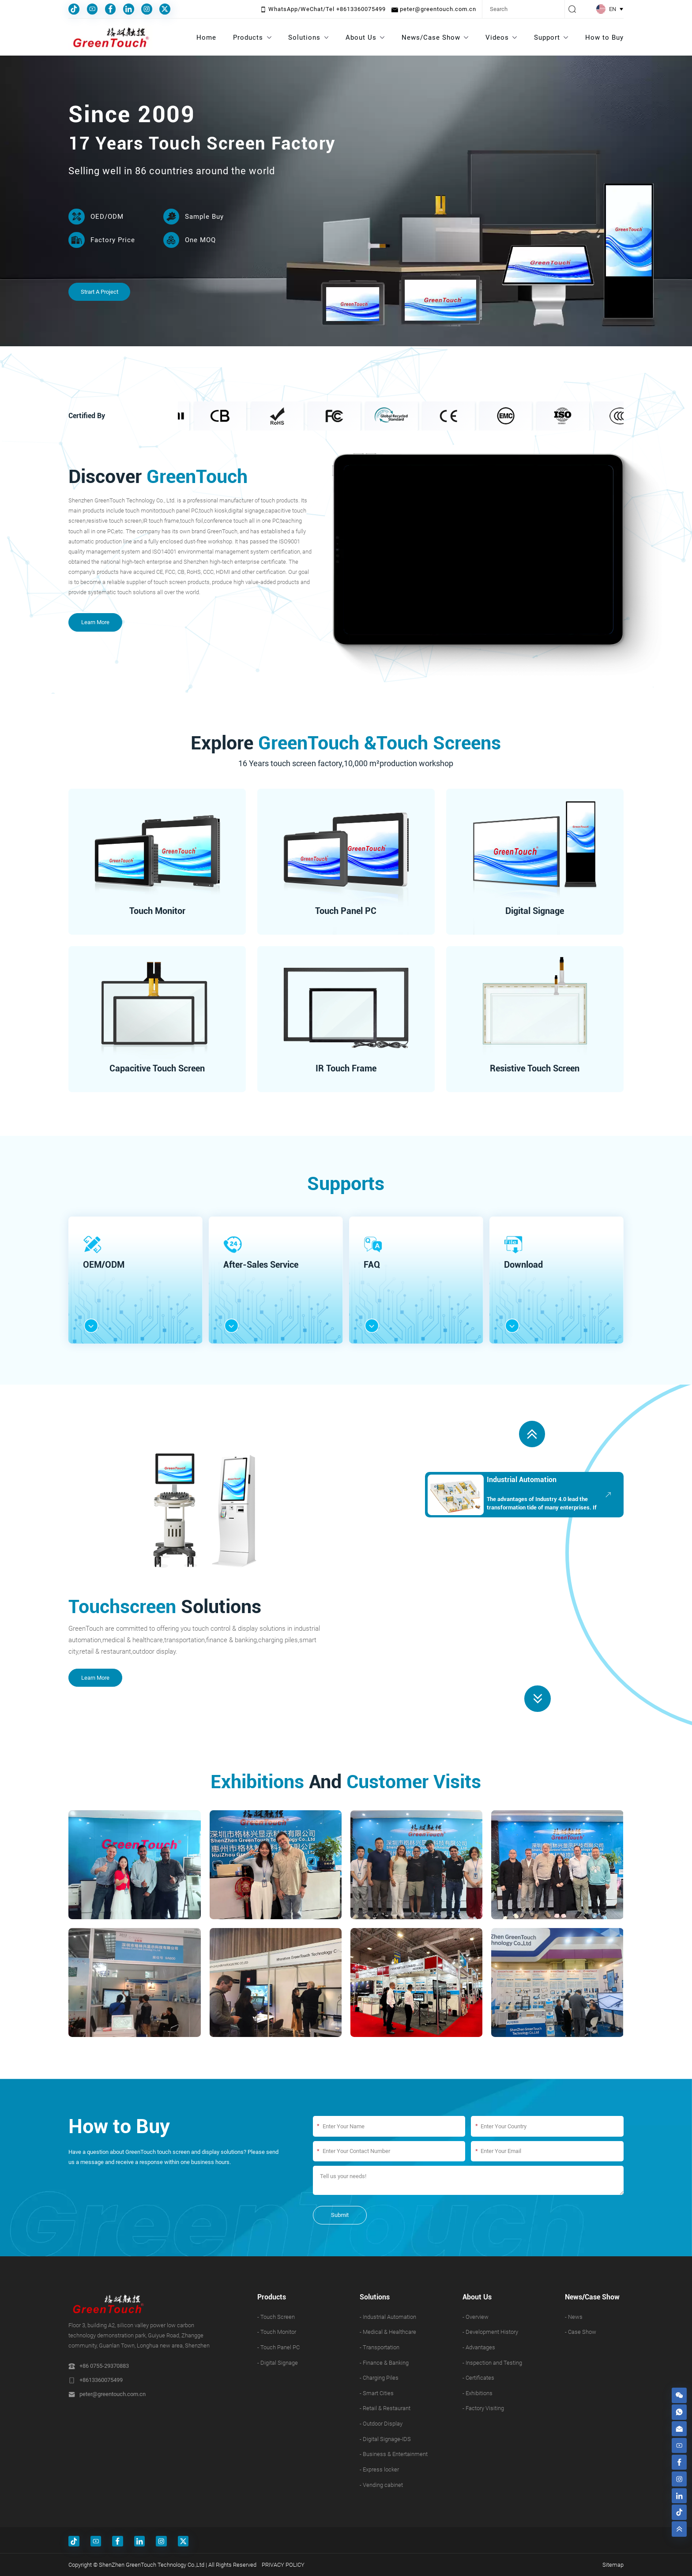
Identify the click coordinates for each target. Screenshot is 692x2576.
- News (574, 2317)
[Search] (523, 9)
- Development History (490, 2332)
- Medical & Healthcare (388, 2332)
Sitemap (613, 2564)
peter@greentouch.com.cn (112, 2394)
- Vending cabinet (381, 2485)
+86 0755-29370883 (104, 2366)
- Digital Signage (277, 2362)
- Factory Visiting (483, 2408)
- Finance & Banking (384, 2362)
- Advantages (479, 2347)
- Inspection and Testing (492, 2362)
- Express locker (379, 2469)
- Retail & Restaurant (385, 2408)
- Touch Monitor (276, 2332)
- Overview (476, 2317)
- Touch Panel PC (278, 2347)
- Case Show (580, 2332)
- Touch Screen (276, 2317)
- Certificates (478, 2377)
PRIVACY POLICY (283, 2564)
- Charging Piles (379, 2377)
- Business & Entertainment (394, 2454)
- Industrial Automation (388, 2317)
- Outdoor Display (381, 2423)
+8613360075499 (101, 2380)
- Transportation (379, 2347)
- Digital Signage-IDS (385, 2439)
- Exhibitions (478, 2393)
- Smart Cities (377, 2393)
